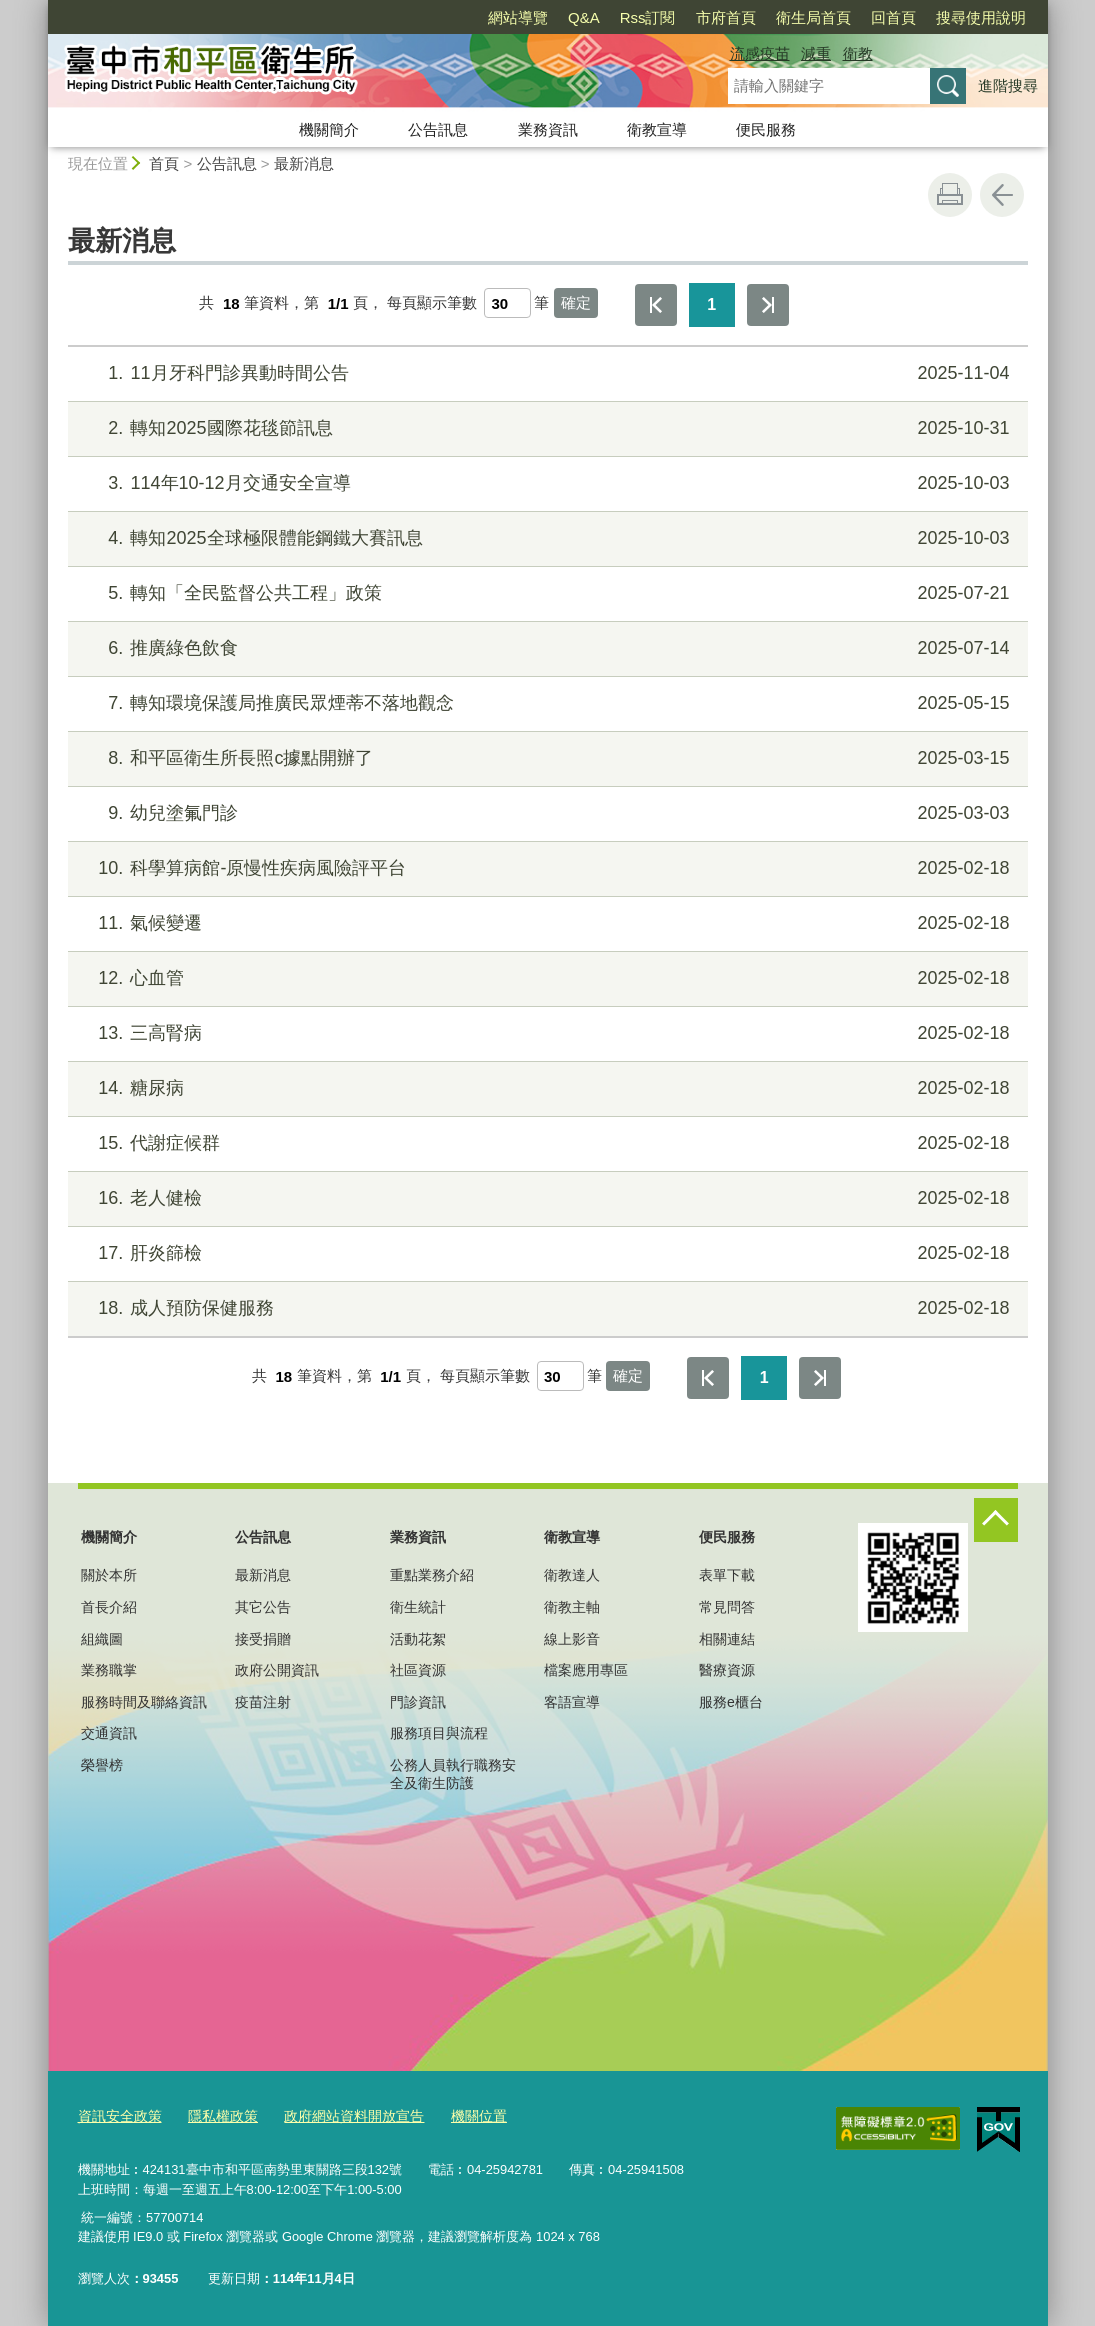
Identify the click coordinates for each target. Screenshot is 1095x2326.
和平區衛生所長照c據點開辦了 (544, 758)
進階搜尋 (1008, 85)
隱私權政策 (214, 2115)
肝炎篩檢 (544, 1253)
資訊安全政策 (117, 2115)
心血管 (544, 978)
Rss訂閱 (648, 17)
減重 (816, 53)
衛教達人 (572, 1575)
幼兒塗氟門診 (544, 813)
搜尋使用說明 (981, 17)
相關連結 (727, 1639)
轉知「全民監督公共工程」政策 (544, 593)
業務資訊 (548, 129)
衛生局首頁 (813, 17)
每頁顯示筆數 (432, 303)
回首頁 (893, 17)
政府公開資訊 (277, 1670)
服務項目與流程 (439, 1733)
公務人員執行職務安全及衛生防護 (453, 1774)
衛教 (858, 53)
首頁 (164, 163)
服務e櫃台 (731, 1702)
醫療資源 (727, 1670)
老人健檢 (544, 1198)
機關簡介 (329, 129)
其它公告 (263, 1607)
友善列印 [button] (950, 195)
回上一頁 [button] (1002, 195)
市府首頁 (726, 17)
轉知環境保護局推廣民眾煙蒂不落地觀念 (544, 703)
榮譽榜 (102, 1765)
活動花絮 (418, 1639)
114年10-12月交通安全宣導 (544, 483)
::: (39, 8)
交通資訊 (109, 1733)
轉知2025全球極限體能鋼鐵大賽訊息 (544, 538)
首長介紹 (109, 1607)
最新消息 (304, 163)
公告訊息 (438, 129)
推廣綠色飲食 (544, 648)
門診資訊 (418, 1702)
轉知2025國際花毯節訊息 (544, 428)
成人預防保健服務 (544, 1308)
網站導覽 (518, 17)
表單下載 (727, 1575)
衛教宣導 (657, 129)
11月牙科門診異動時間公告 (544, 373)
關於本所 (109, 1575)
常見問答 (727, 1607)
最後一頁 (768, 305)
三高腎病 (544, 1033)
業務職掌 (109, 1670)
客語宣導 (572, 1702)
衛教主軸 (572, 1607)
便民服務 (766, 129)
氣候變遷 (544, 923)
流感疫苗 (760, 53)
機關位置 (456, 2115)
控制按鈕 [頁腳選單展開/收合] (996, 1520)
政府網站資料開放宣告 (338, 2115)
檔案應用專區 (586, 1670)
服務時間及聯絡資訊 (144, 1702)
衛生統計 (418, 1607)
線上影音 (572, 1639)
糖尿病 (544, 1088)
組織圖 (102, 1639)
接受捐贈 (263, 1639)
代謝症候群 (544, 1143)
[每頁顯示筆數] (507, 303)
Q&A (584, 17)
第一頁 (656, 305)
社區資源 (418, 1670)
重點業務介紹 (432, 1575)
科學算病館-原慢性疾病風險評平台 (544, 868)
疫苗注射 (263, 1702)
